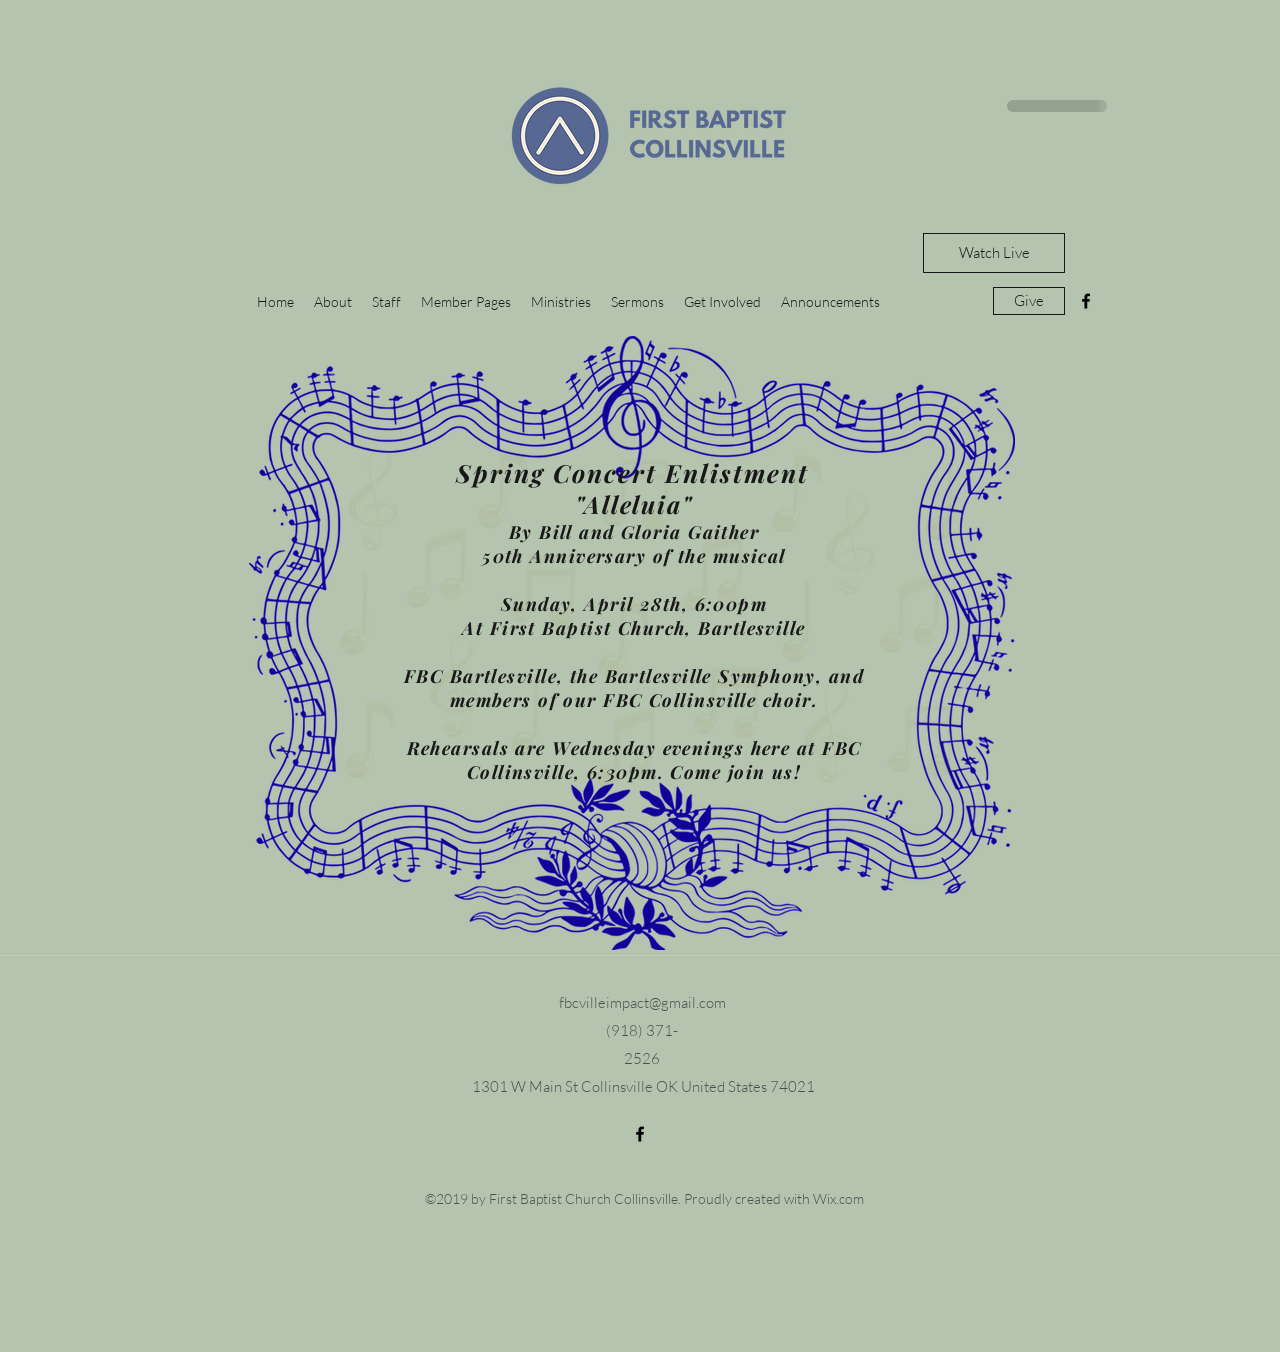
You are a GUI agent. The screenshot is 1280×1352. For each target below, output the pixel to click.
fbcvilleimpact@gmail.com (642, 1002)
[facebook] (1086, 301)
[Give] (1029, 301)
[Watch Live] (994, 253)
